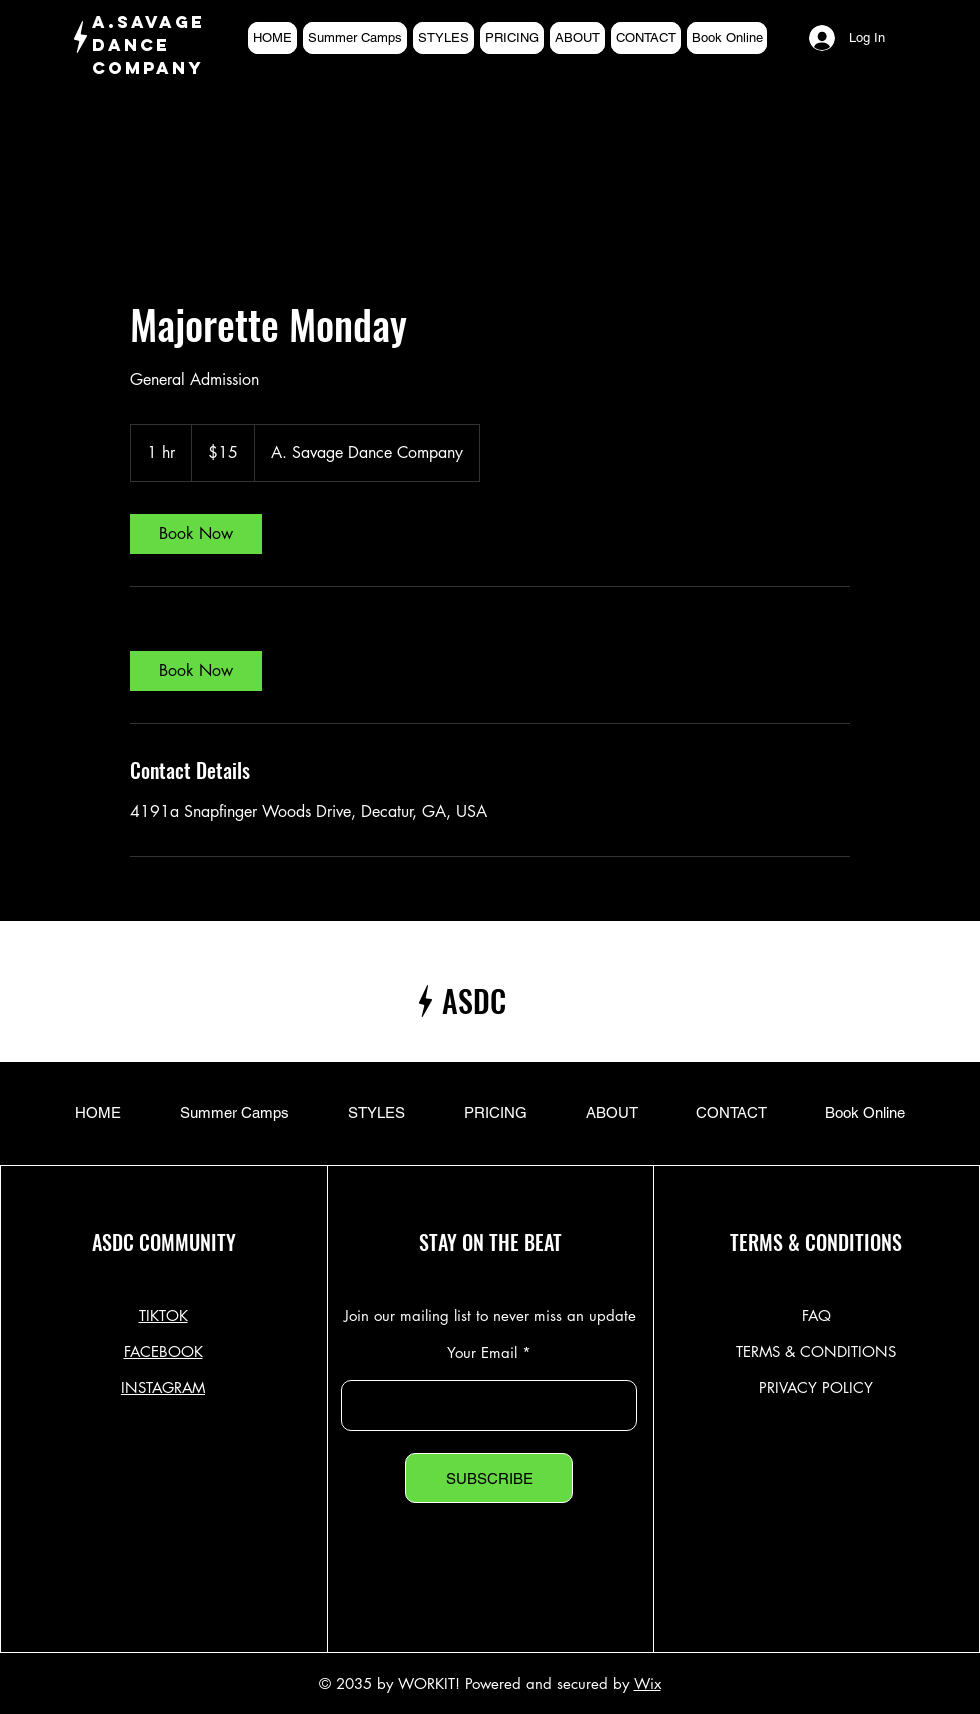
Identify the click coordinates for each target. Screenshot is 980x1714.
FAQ (816, 1315)
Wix (647, 1683)
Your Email (482, 1352)
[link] (196, 534)
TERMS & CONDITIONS (816, 1351)
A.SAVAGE (148, 22)
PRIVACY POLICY (816, 1387)
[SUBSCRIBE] (489, 1478)
